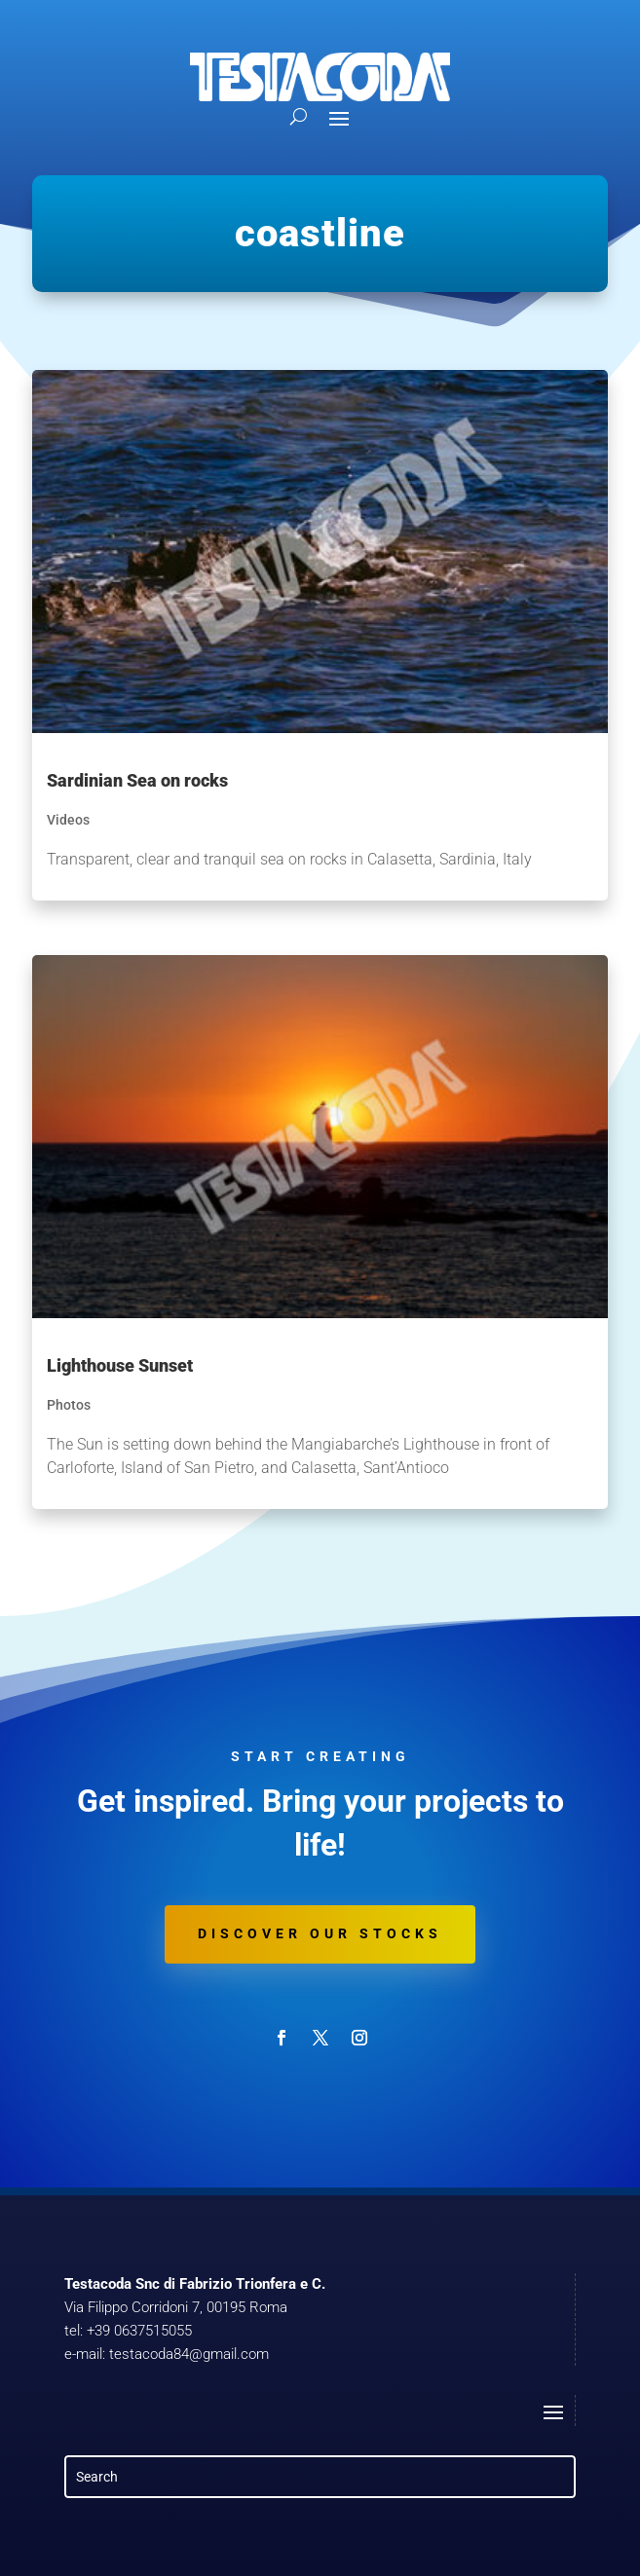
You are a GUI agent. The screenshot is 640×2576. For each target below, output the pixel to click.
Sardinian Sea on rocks (137, 780)
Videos (68, 820)
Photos (69, 1405)
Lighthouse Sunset (120, 1365)
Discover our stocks (320, 1933)
